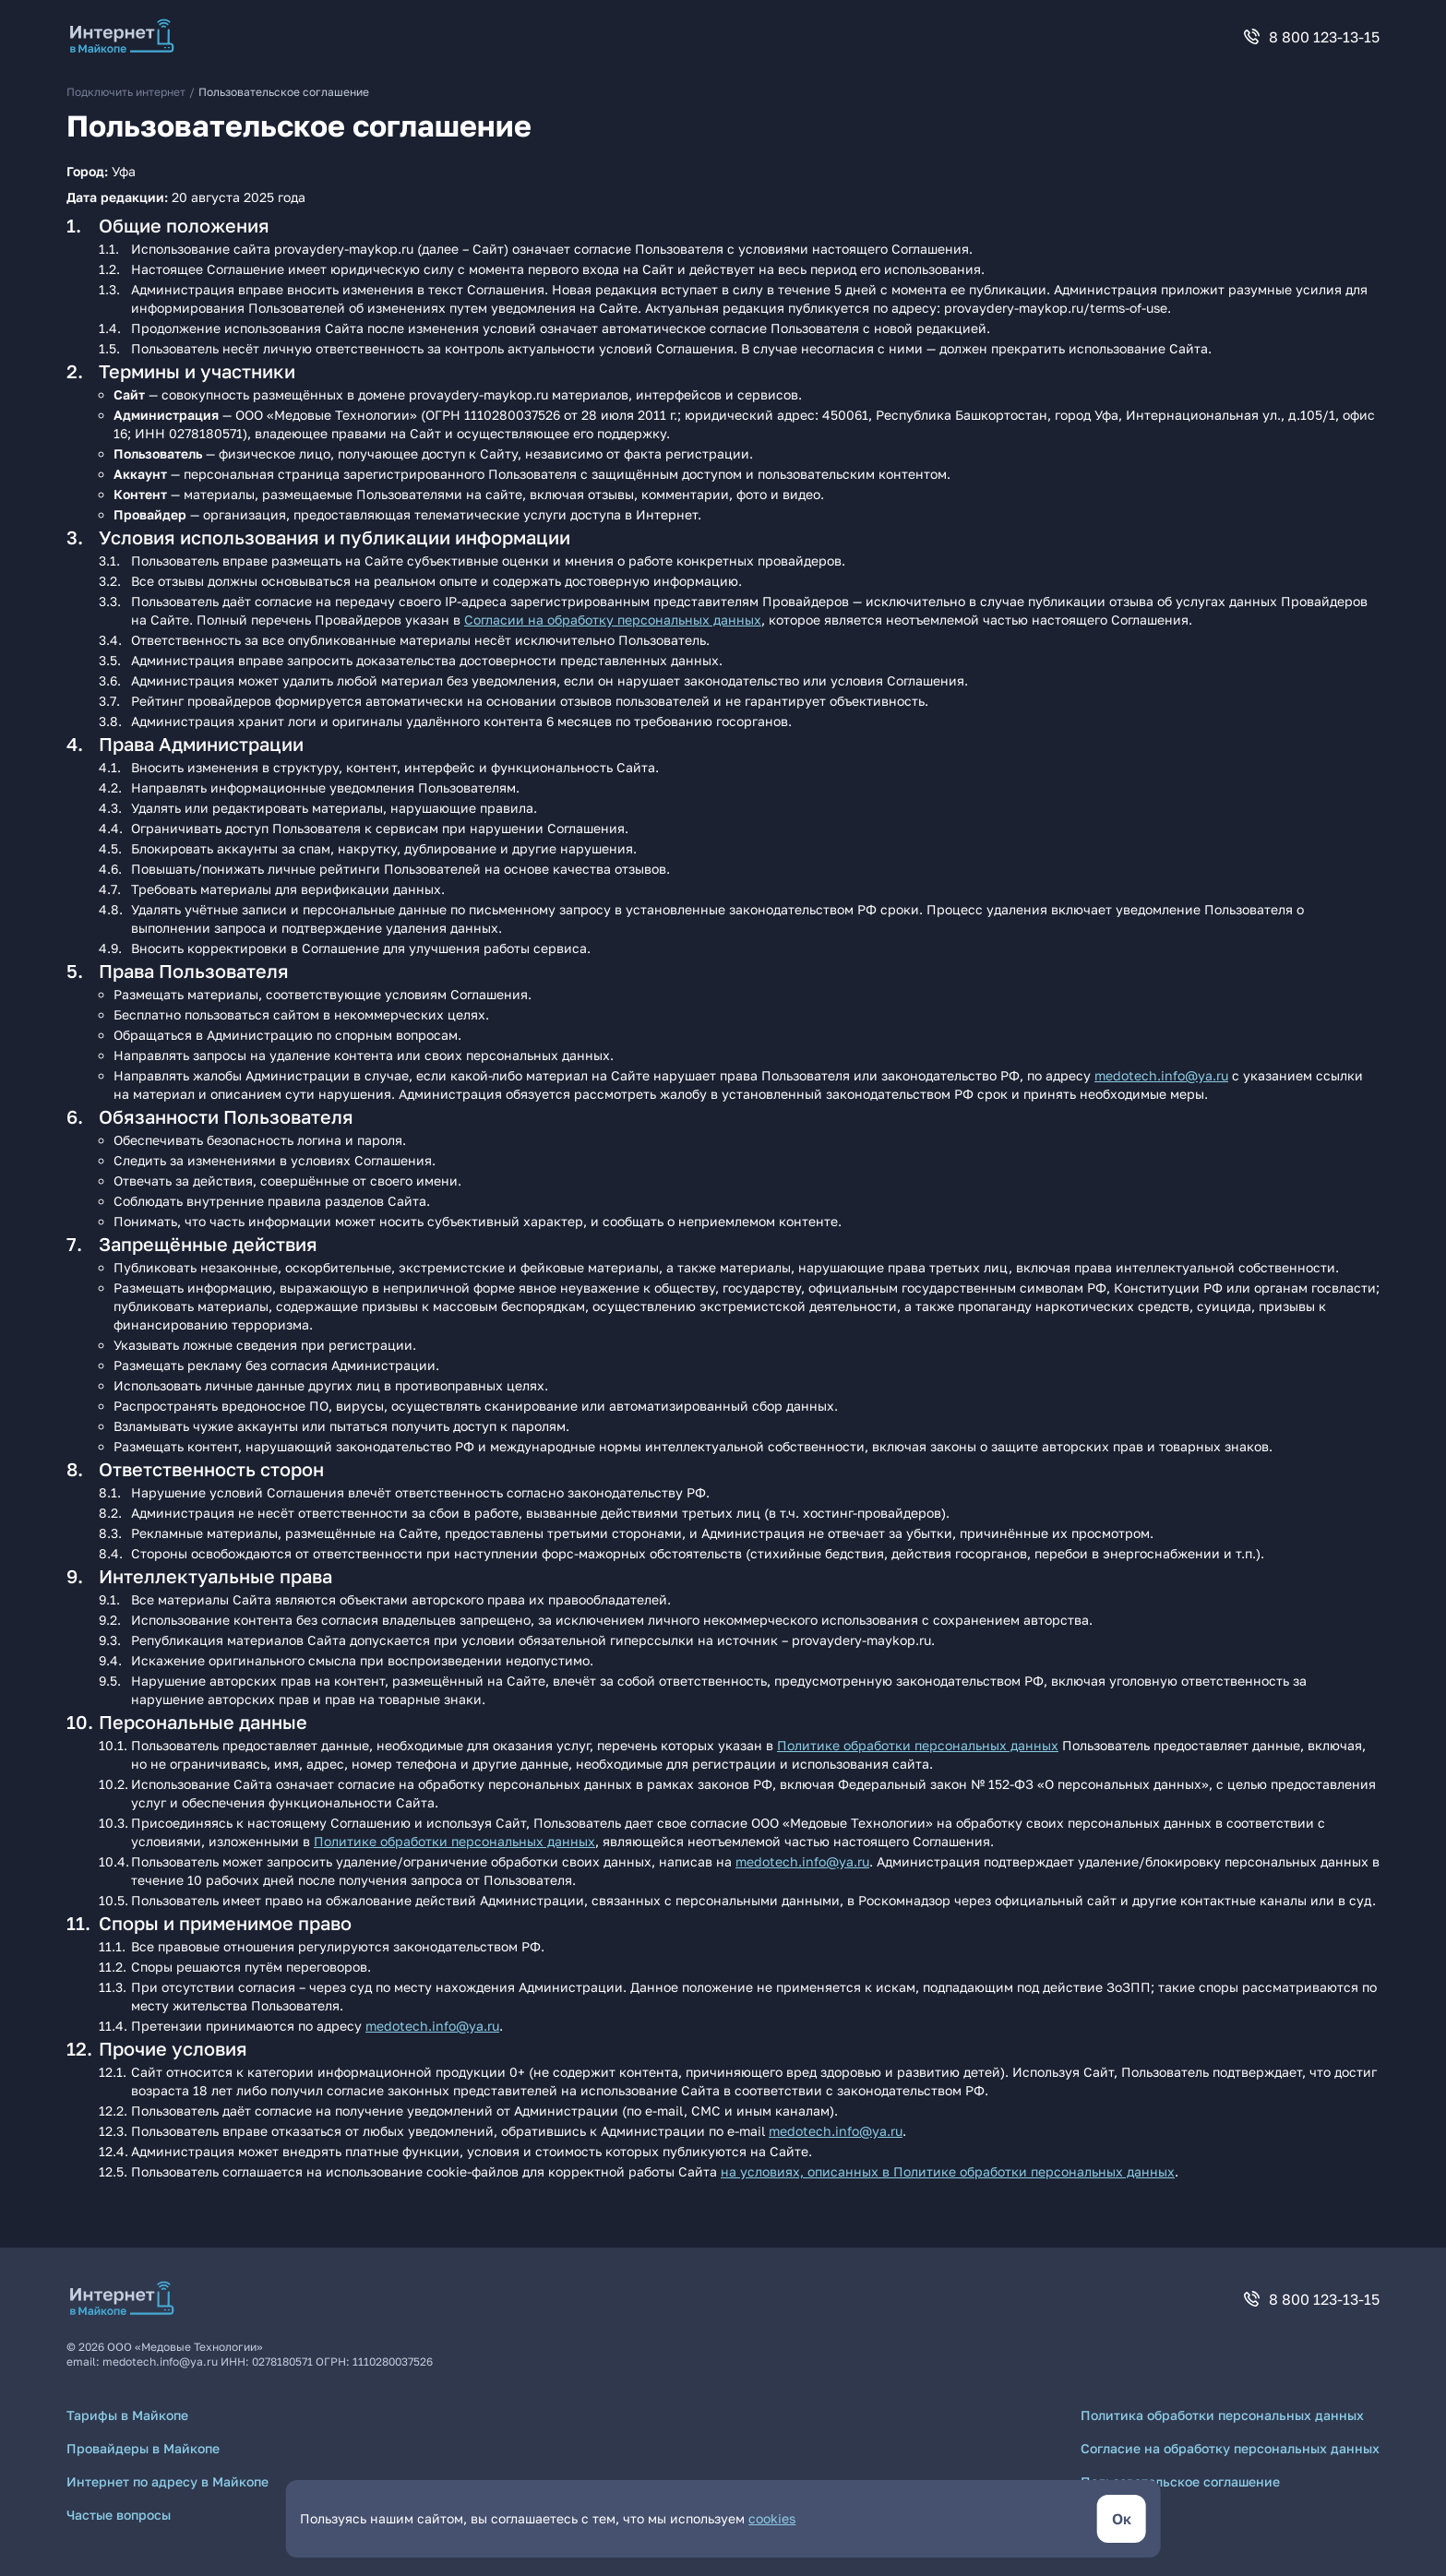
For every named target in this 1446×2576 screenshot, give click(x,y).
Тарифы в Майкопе (127, 2415)
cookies (771, 2518)
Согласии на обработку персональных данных (612, 619)
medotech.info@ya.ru (1161, 1075)
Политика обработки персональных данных (1222, 2415)
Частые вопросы (118, 2514)
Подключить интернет (125, 92)
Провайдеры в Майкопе (143, 2448)
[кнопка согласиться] (1121, 2519)
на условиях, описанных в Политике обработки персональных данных (948, 2171)
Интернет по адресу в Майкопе (167, 2481)
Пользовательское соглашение (1180, 2481)
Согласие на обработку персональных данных (1230, 2448)
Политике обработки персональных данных (917, 1745)
